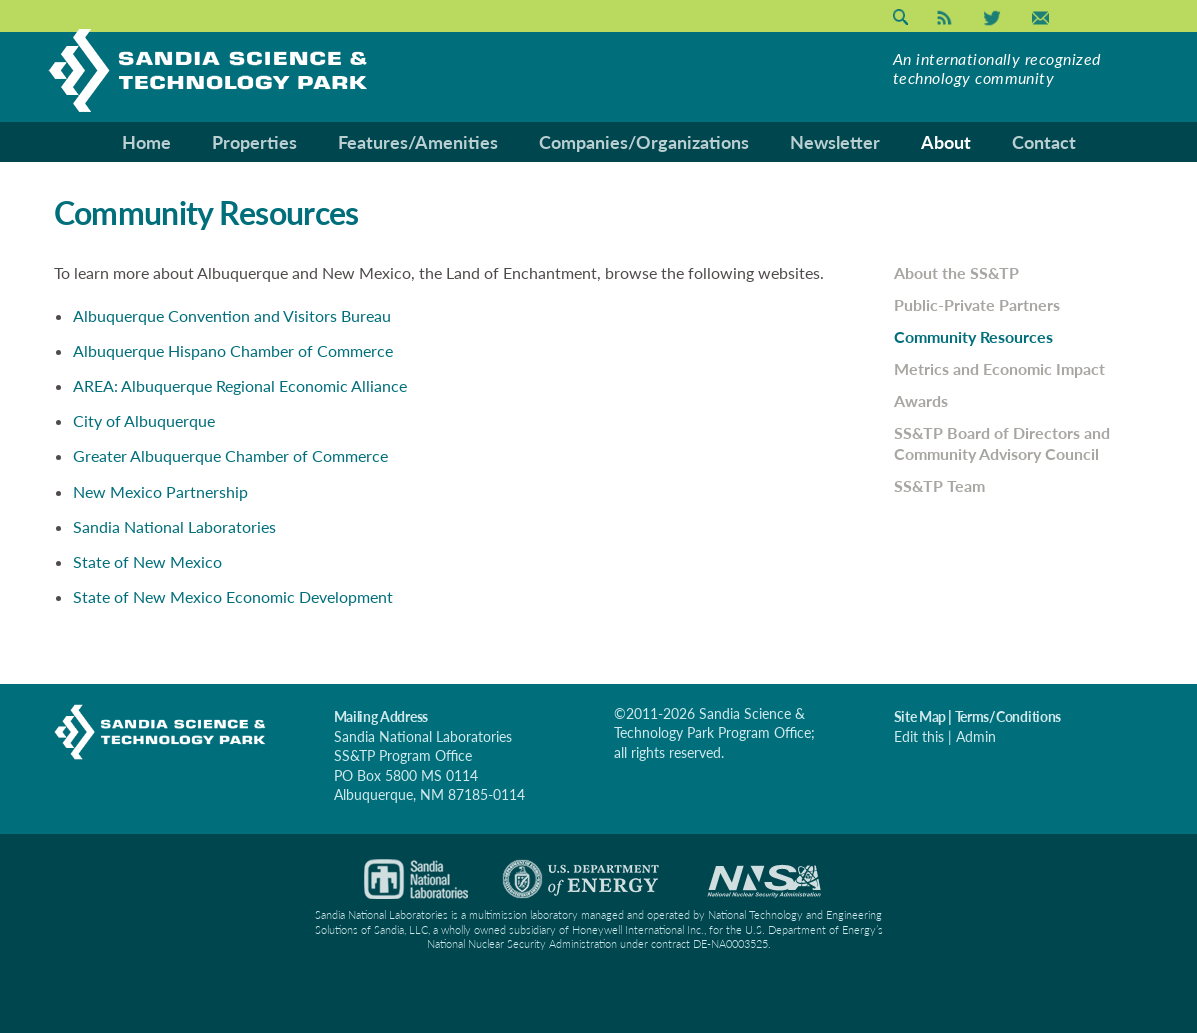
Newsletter (835, 142)
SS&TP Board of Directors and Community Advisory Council (1002, 443)
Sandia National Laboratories (174, 526)
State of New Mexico (147, 561)
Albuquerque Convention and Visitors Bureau (232, 315)
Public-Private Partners (977, 304)
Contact (1044, 142)
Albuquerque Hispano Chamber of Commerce (233, 350)
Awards (921, 400)
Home (146, 142)
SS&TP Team (939, 485)
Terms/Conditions (1008, 716)
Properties (254, 142)
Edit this (919, 736)
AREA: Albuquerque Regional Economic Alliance (240, 385)
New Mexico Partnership (160, 491)
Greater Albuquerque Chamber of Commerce (230, 455)
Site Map (920, 716)
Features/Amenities (418, 142)
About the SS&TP (956, 272)
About (946, 142)
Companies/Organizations (644, 142)
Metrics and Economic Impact (999, 368)
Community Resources (973, 336)
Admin (976, 736)
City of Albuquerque (144, 420)
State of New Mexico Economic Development (233, 596)
